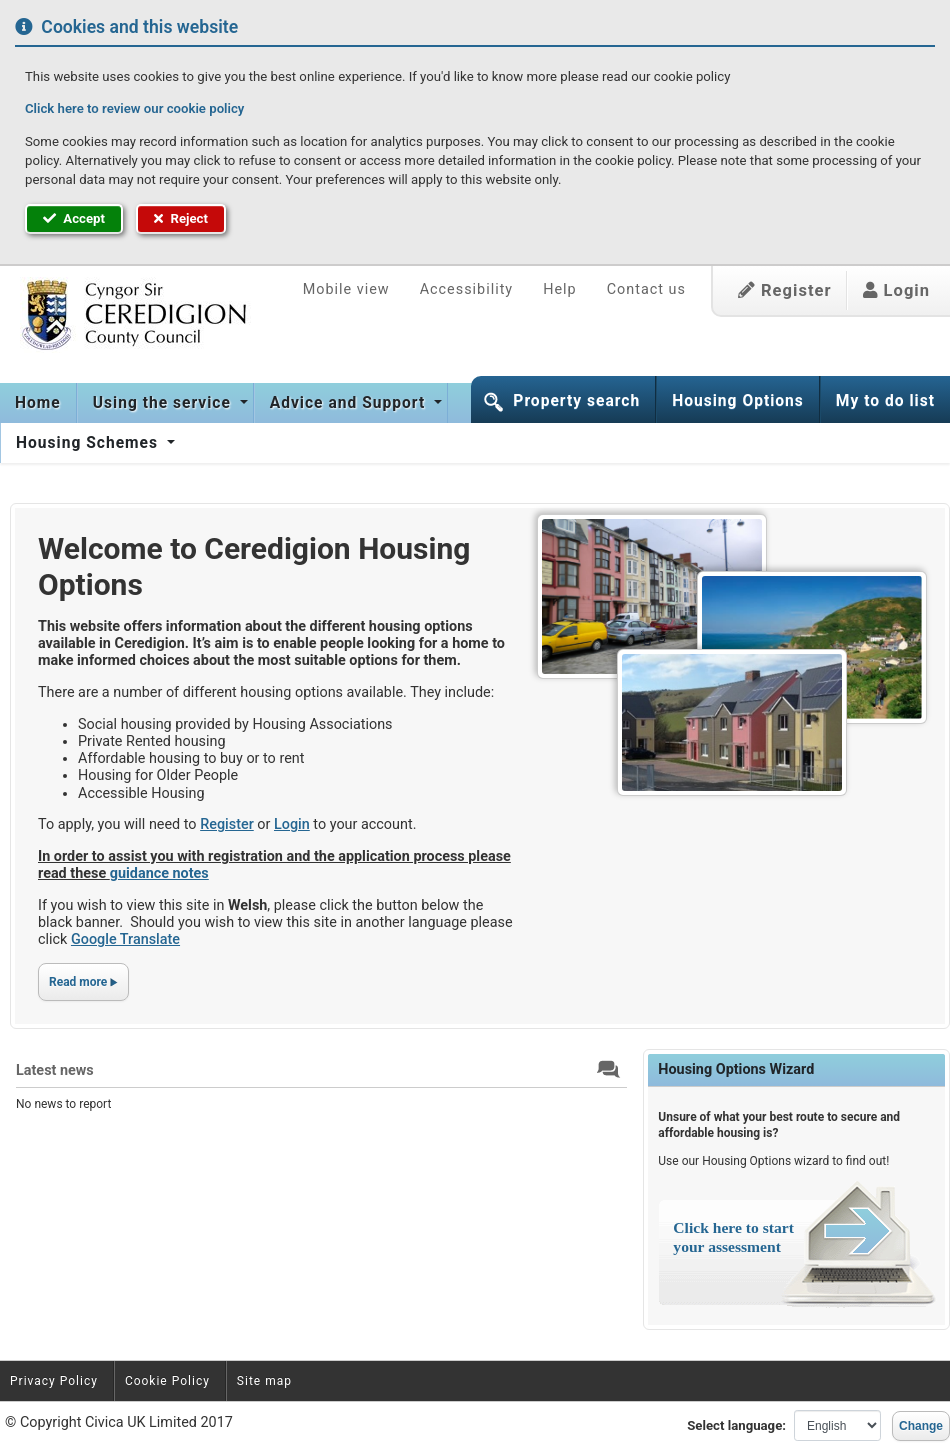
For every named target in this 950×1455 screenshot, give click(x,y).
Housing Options (738, 401)
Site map (264, 1381)
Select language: (736, 1425)
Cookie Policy (167, 1381)
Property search (576, 401)
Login (896, 290)
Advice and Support (350, 403)
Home (38, 403)
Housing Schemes (89, 443)
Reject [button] (181, 218)
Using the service (164, 403)
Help (559, 289)
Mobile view (346, 289)
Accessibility (467, 289)
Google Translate (125, 939)
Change (921, 1426)
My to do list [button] (885, 401)
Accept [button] (74, 218)
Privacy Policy (54, 1381)
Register (785, 290)
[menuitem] (38, 403)
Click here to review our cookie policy (134, 108)
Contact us (646, 289)
